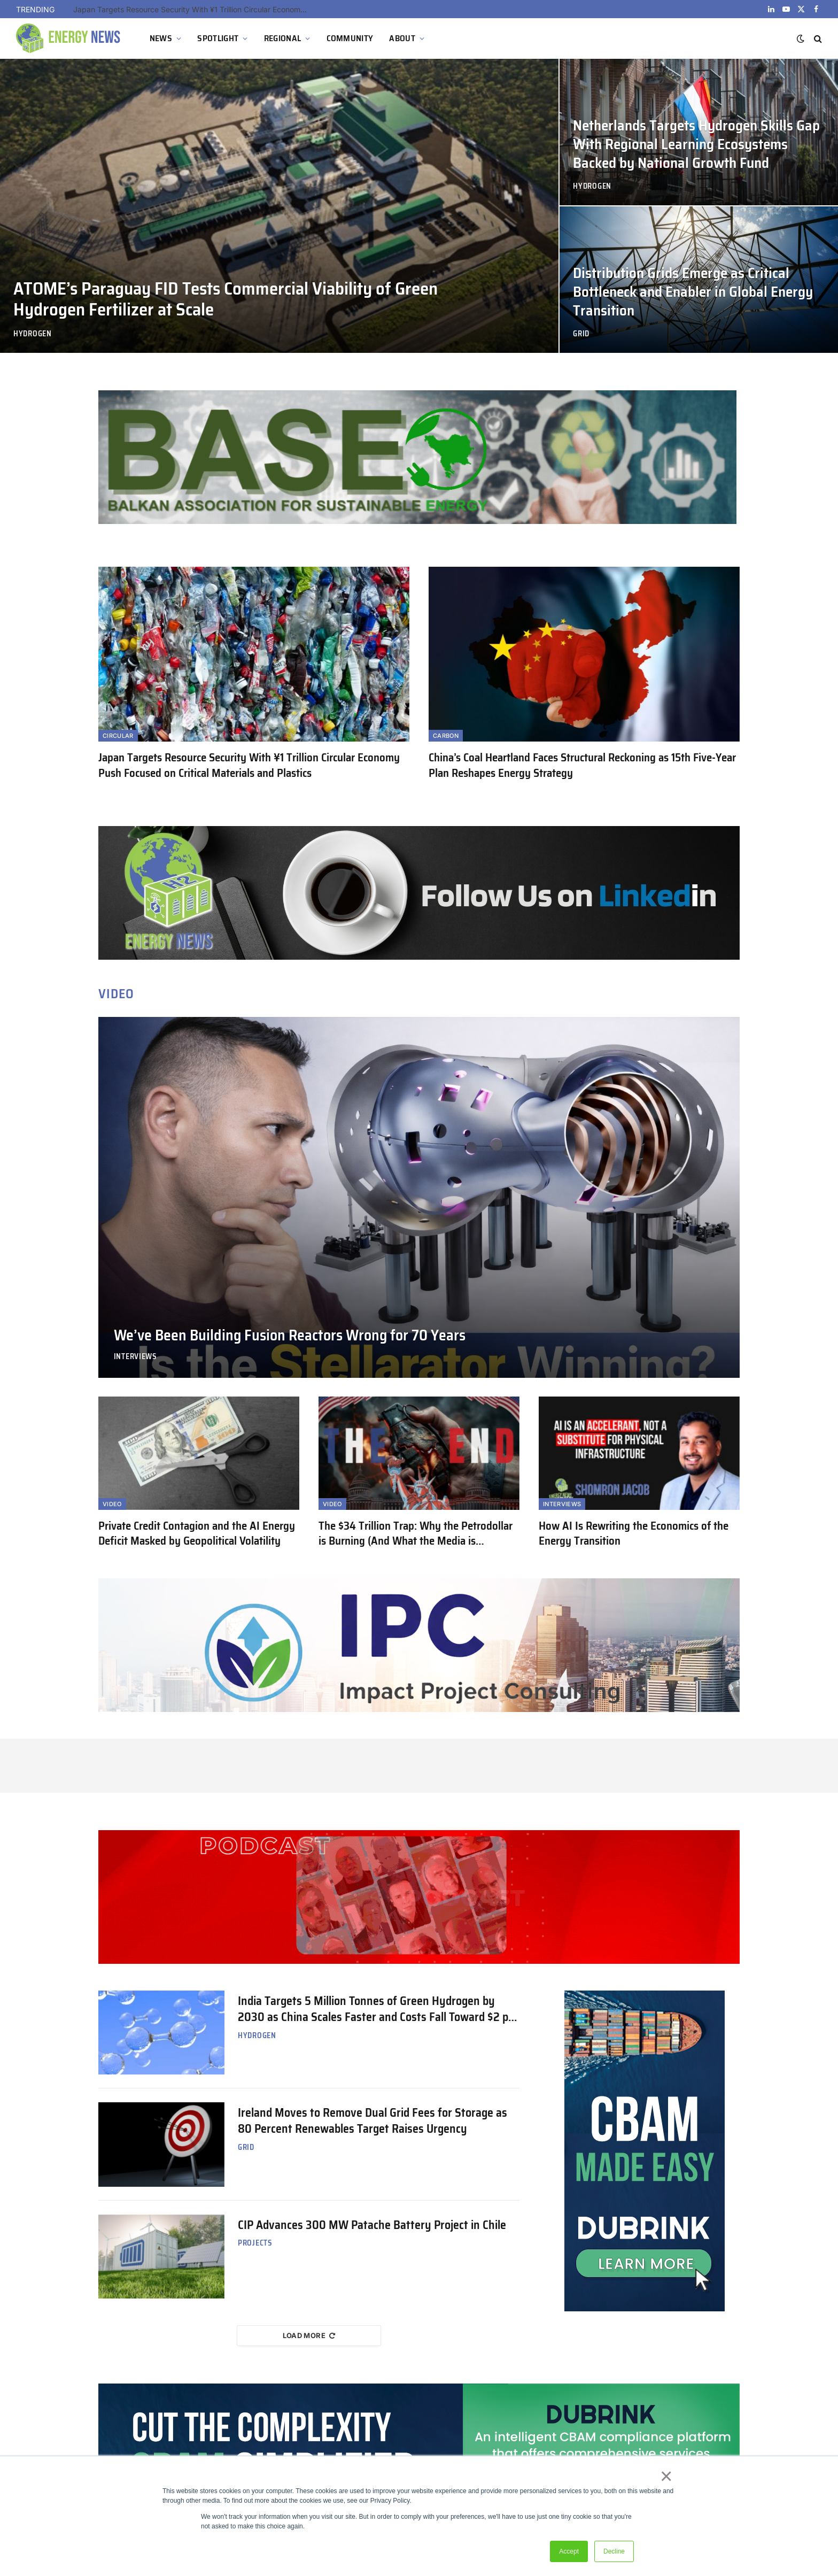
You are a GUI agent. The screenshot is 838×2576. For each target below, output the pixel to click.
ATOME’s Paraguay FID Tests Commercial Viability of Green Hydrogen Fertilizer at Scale (225, 299)
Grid (581, 334)
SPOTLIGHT (217, 38)
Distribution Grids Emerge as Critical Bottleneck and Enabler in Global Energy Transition (693, 292)
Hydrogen (32, 334)
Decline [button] (614, 2551)
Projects (255, 2243)
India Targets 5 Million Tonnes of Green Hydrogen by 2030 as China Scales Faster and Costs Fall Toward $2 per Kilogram (378, 2009)
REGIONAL (282, 38)
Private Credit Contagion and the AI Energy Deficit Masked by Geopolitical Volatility (196, 1533)
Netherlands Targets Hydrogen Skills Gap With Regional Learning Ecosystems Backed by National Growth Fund (696, 145)
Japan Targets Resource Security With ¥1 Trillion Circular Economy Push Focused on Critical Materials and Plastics (193, 9)
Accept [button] (569, 2551)
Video (112, 1504)
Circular (118, 735)
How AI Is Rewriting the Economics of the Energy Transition (633, 1533)
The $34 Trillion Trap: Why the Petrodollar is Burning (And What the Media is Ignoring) (416, 1533)
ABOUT (402, 38)
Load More (309, 2335)
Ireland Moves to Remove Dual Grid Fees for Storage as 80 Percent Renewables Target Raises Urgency (372, 2121)
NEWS (161, 38)
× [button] (665, 2476)
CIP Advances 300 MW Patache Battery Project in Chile (372, 2225)
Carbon (446, 735)
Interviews (135, 1356)
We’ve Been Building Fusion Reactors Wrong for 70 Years (289, 1335)
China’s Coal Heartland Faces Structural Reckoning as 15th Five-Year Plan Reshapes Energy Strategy (582, 765)
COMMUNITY (350, 38)
